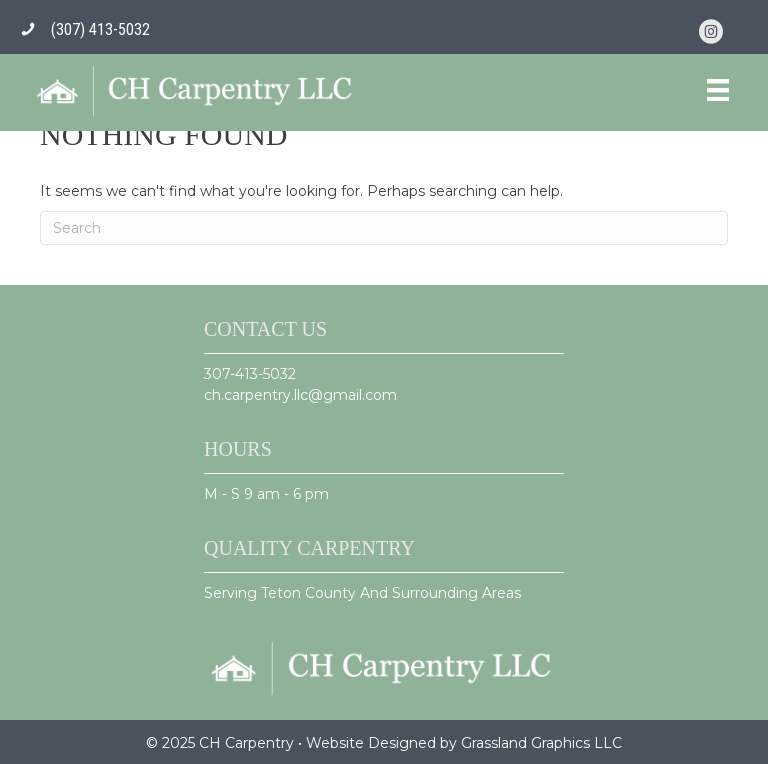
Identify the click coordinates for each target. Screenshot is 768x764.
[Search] (384, 228)
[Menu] (718, 90)
